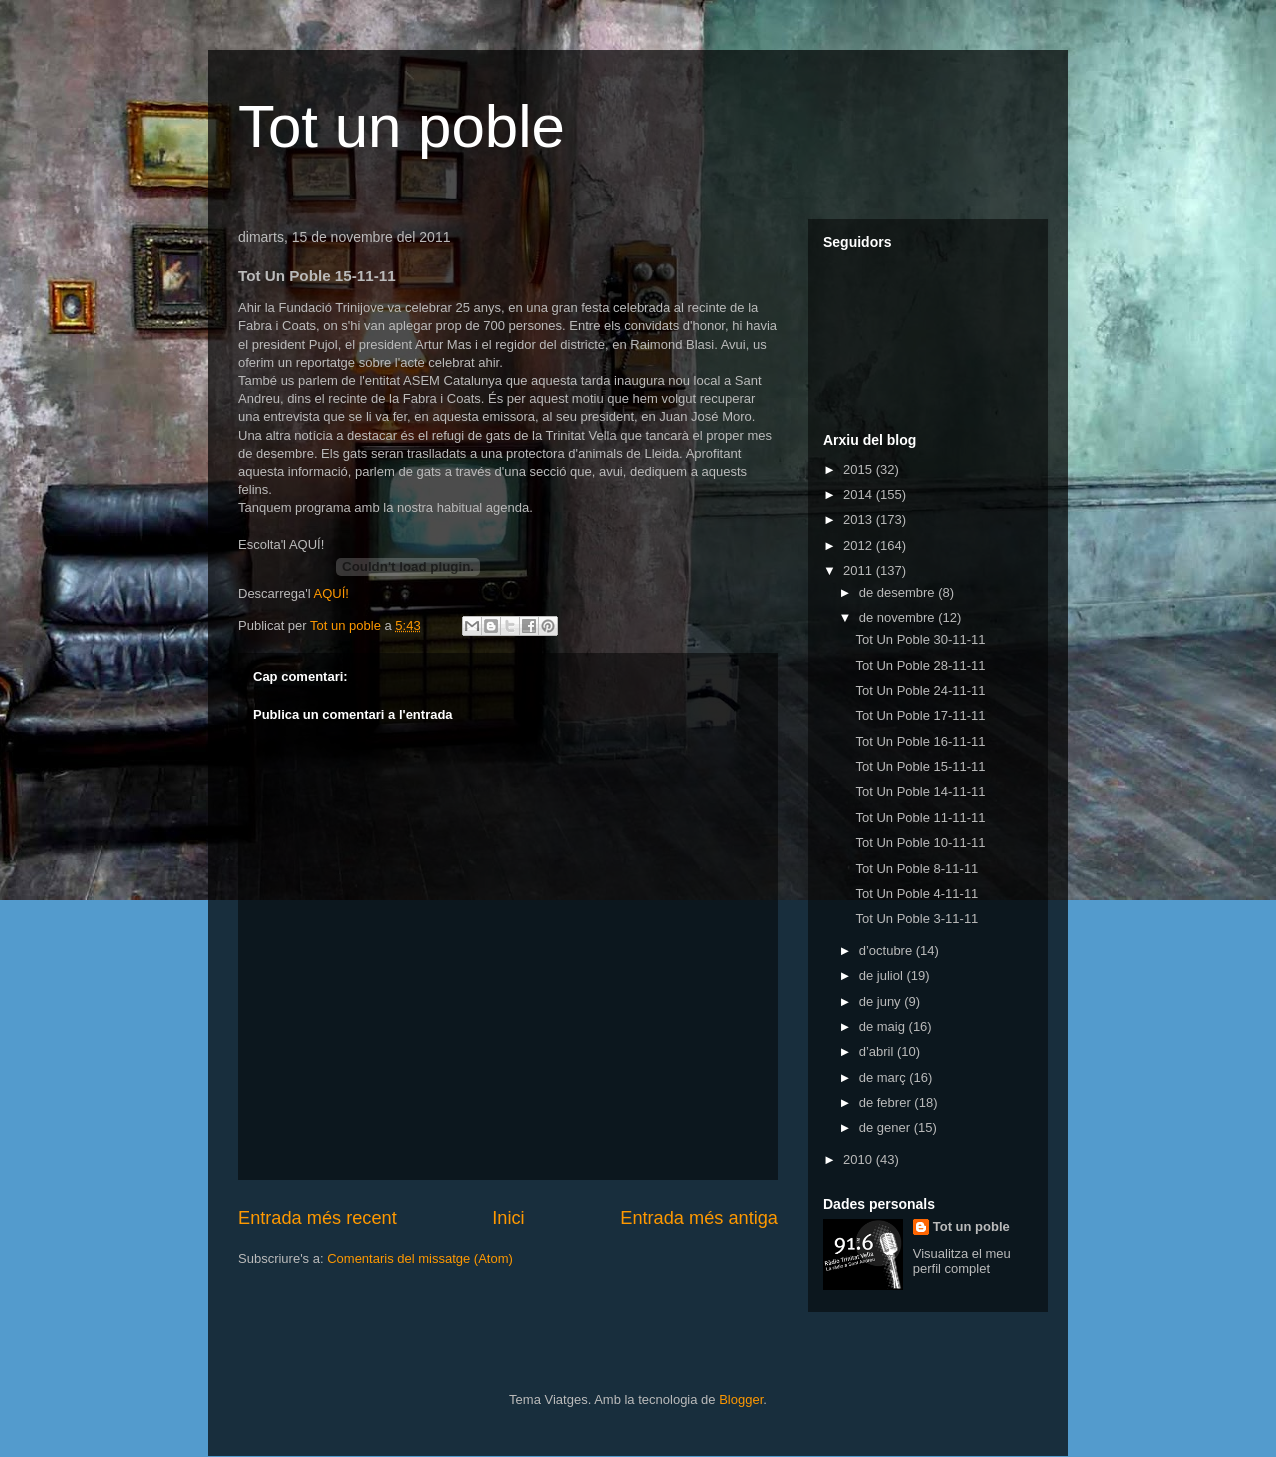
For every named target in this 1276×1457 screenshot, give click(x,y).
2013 (859, 519)
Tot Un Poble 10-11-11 (920, 842)
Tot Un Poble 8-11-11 (916, 868)
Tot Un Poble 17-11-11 (920, 715)
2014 (859, 494)
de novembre (899, 617)
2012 (859, 545)
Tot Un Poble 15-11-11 (920, 766)
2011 (859, 570)
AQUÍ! (330, 593)
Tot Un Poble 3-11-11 (916, 918)
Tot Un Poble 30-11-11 (920, 639)
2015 (859, 469)
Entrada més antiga (699, 1218)
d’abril (878, 1051)
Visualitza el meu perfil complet (962, 1261)
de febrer (887, 1102)
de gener (886, 1127)
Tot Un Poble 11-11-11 (920, 817)
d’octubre (887, 950)
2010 (859, 1159)
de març (884, 1077)
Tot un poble (401, 126)
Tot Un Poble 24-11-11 (920, 690)
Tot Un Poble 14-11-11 (920, 791)
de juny (882, 1001)
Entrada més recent (317, 1218)
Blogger (741, 1399)
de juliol (883, 975)
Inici (508, 1218)
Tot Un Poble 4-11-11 (916, 893)
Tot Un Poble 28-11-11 (920, 665)
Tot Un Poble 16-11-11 (920, 741)
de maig (884, 1026)
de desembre (899, 592)
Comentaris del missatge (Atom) (420, 1258)
